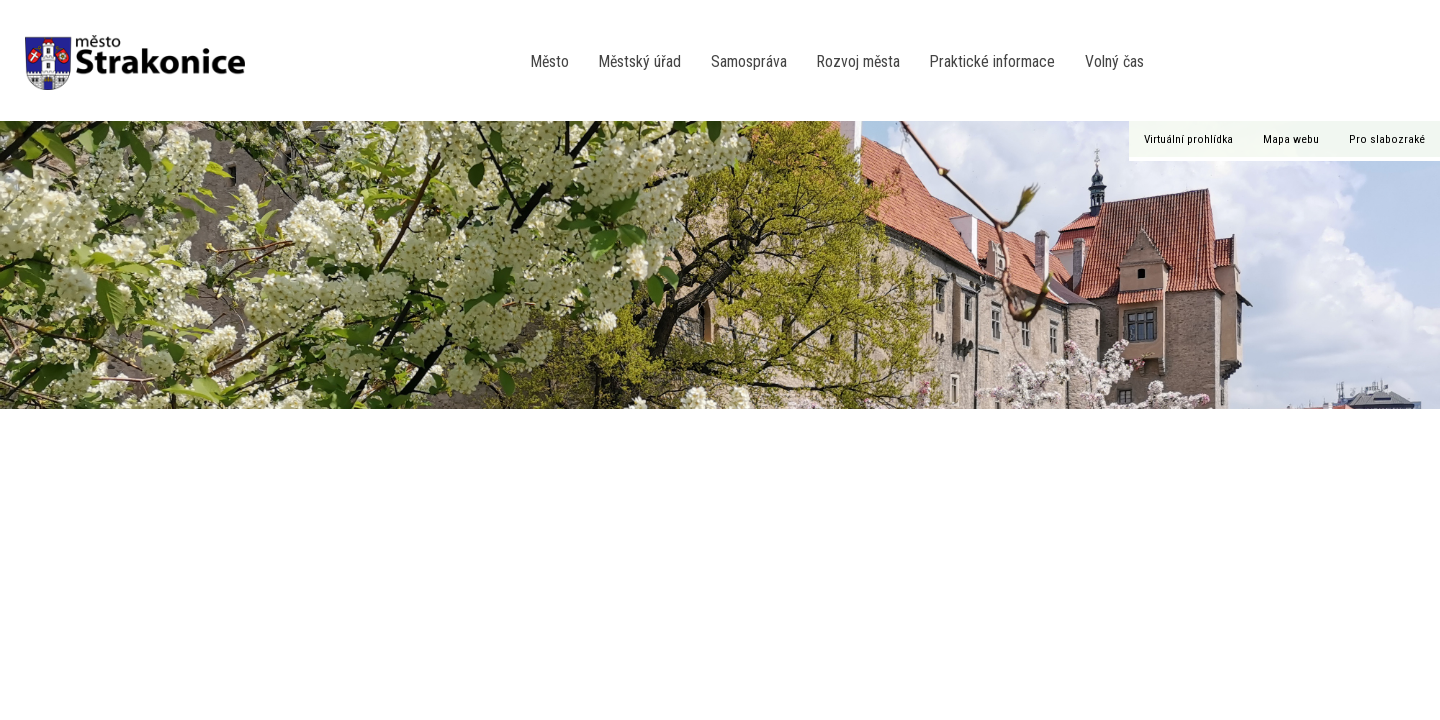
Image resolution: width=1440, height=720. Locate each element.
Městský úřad (640, 61)
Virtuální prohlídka (1188, 139)
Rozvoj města (858, 61)
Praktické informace (992, 61)
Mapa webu (1291, 139)
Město (550, 61)
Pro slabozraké (1387, 139)
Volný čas (1114, 61)
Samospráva (749, 61)
